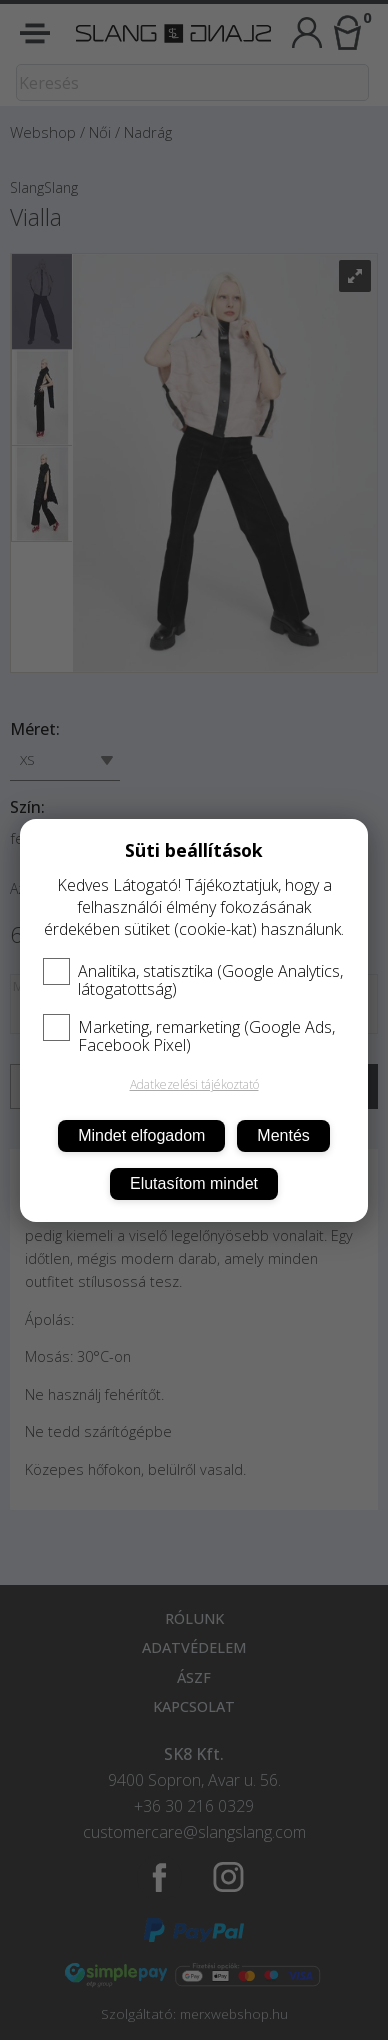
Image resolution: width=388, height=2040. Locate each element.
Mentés (283, 1135)
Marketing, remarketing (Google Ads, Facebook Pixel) (189, 1036)
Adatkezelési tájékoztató (194, 1084)
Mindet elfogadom (141, 1135)
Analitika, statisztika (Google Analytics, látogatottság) (193, 980)
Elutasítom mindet (194, 1183)
